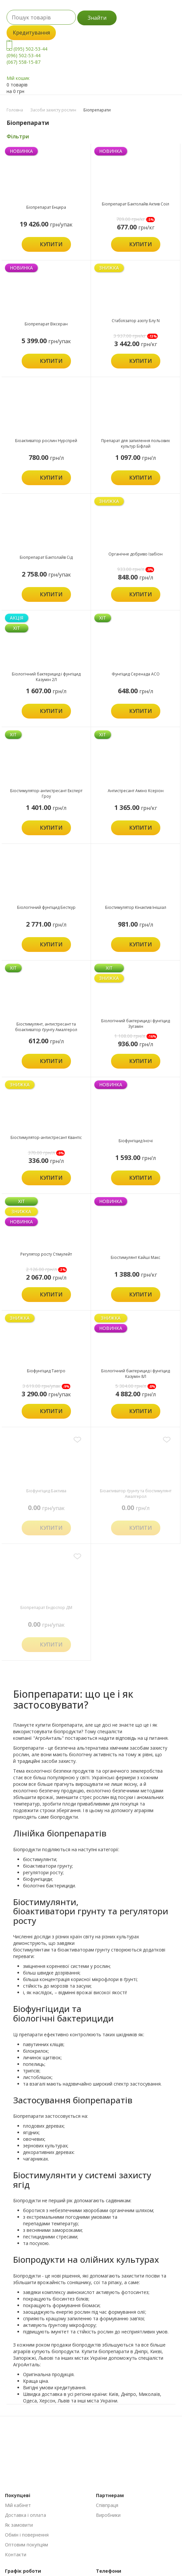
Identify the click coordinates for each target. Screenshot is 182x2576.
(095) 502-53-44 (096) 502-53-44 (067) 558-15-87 (27, 55)
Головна (15, 110)
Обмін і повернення (27, 2535)
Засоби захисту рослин (53, 110)
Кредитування (31, 32)
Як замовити (19, 2525)
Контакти (15, 2554)
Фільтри (18, 136)
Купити (51, 244)
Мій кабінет (18, 2505)
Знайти (97, 17)
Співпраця (107, 2505)
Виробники (108, 2515)
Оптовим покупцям (26, 2544)
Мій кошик (18, 78)
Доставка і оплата (25, 2515)
